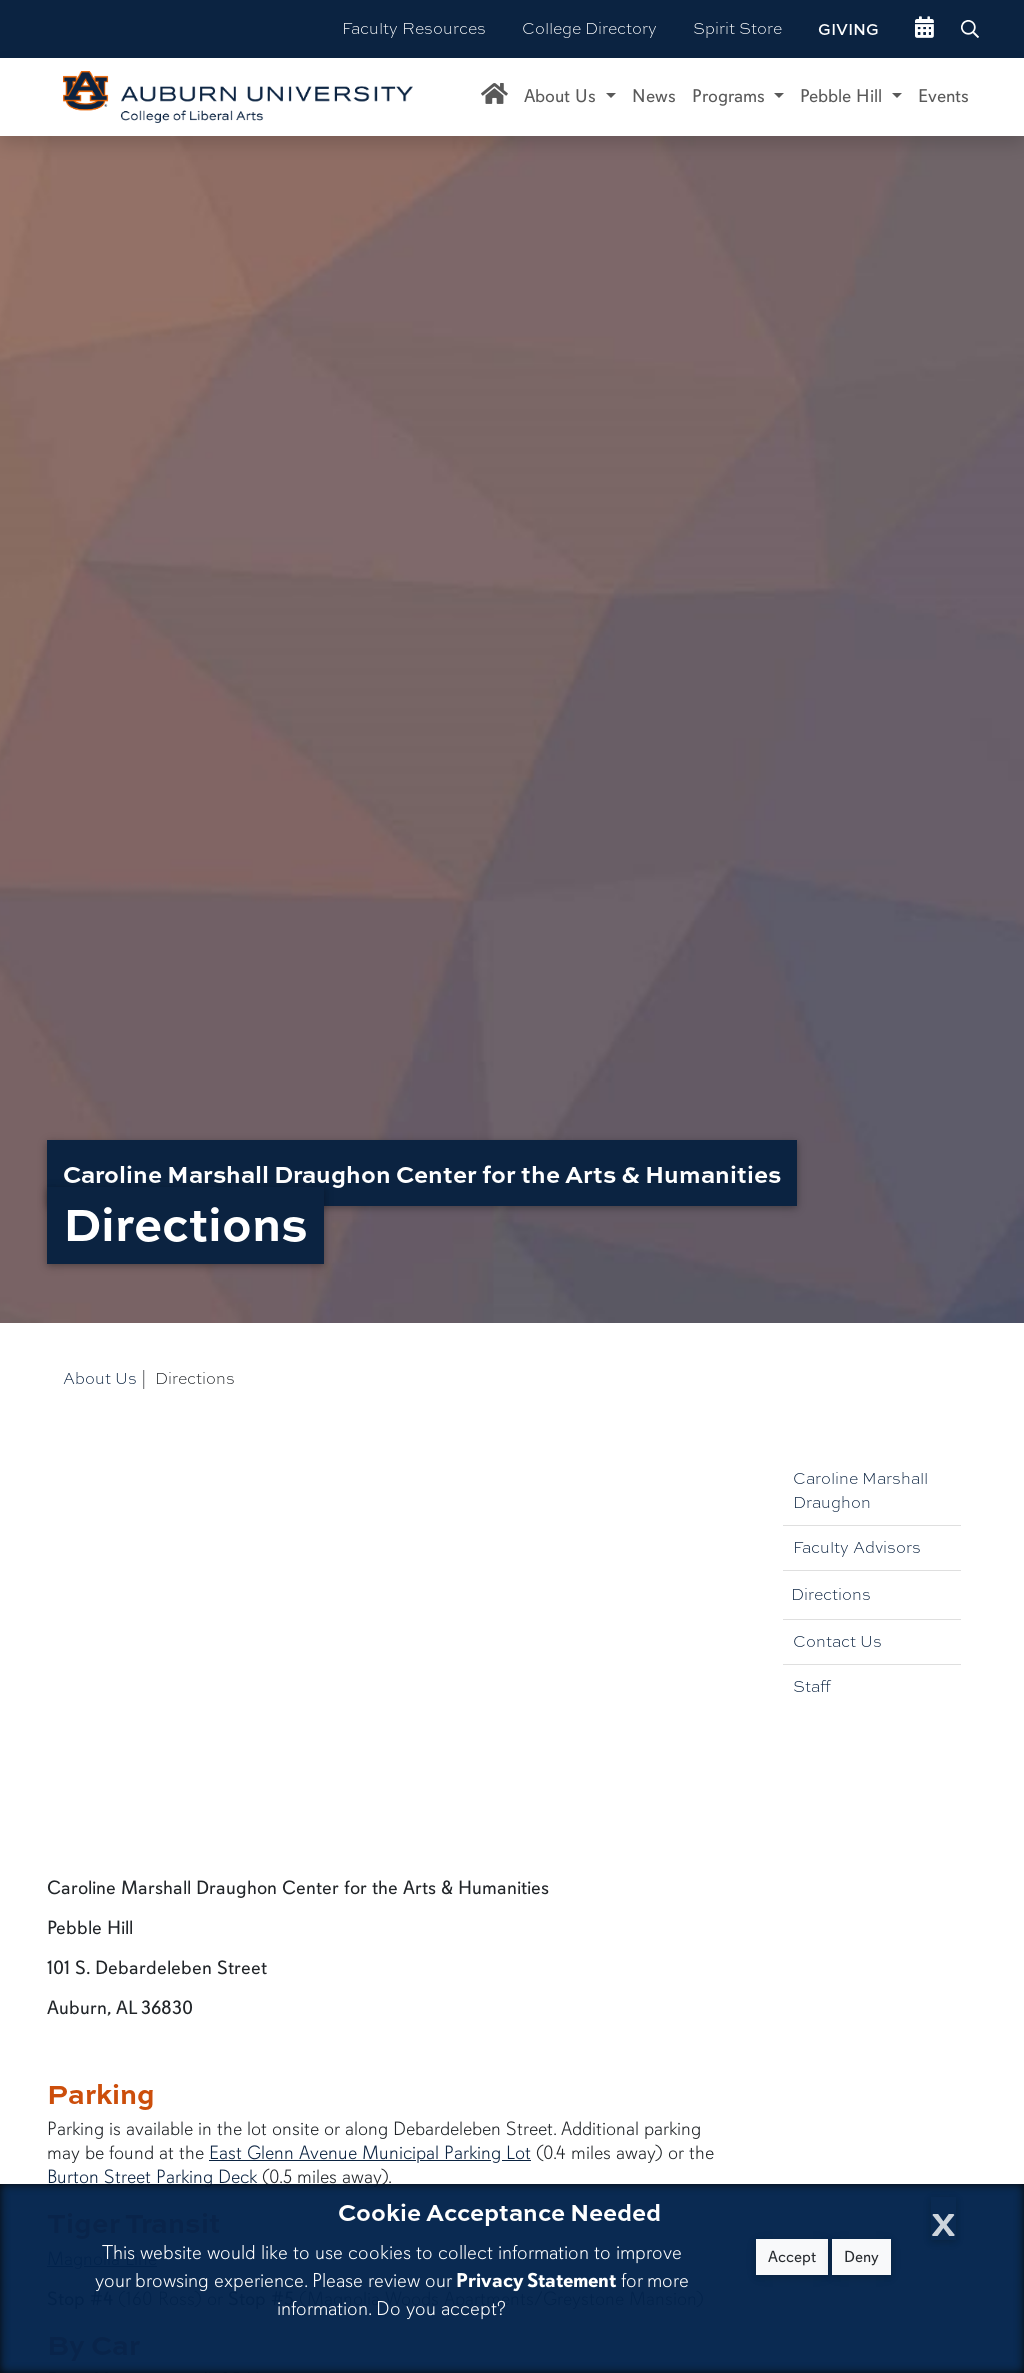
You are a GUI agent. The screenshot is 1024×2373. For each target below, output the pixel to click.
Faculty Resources (414, 28)
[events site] (924, 29)
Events (943, 96)
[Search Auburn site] (972, 29)
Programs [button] (731, 96)
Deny (861, 2257)
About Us (100, 1378)
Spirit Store (737, 28)
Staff (812, 1686)
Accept (792, 2257)
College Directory (589, 28)
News (654, 96)
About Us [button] (562, 96)
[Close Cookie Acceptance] (943, 2218)
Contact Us (837, 1641)
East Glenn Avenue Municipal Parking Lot (370, 2153)
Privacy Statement (536, 2280)
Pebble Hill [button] (843, 96)
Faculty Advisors (857, 1547)
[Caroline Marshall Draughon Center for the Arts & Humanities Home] (494, 97)
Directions (831, 1594)
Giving (848, 29)
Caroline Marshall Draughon (860, 1490)
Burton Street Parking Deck (152, 2177)
